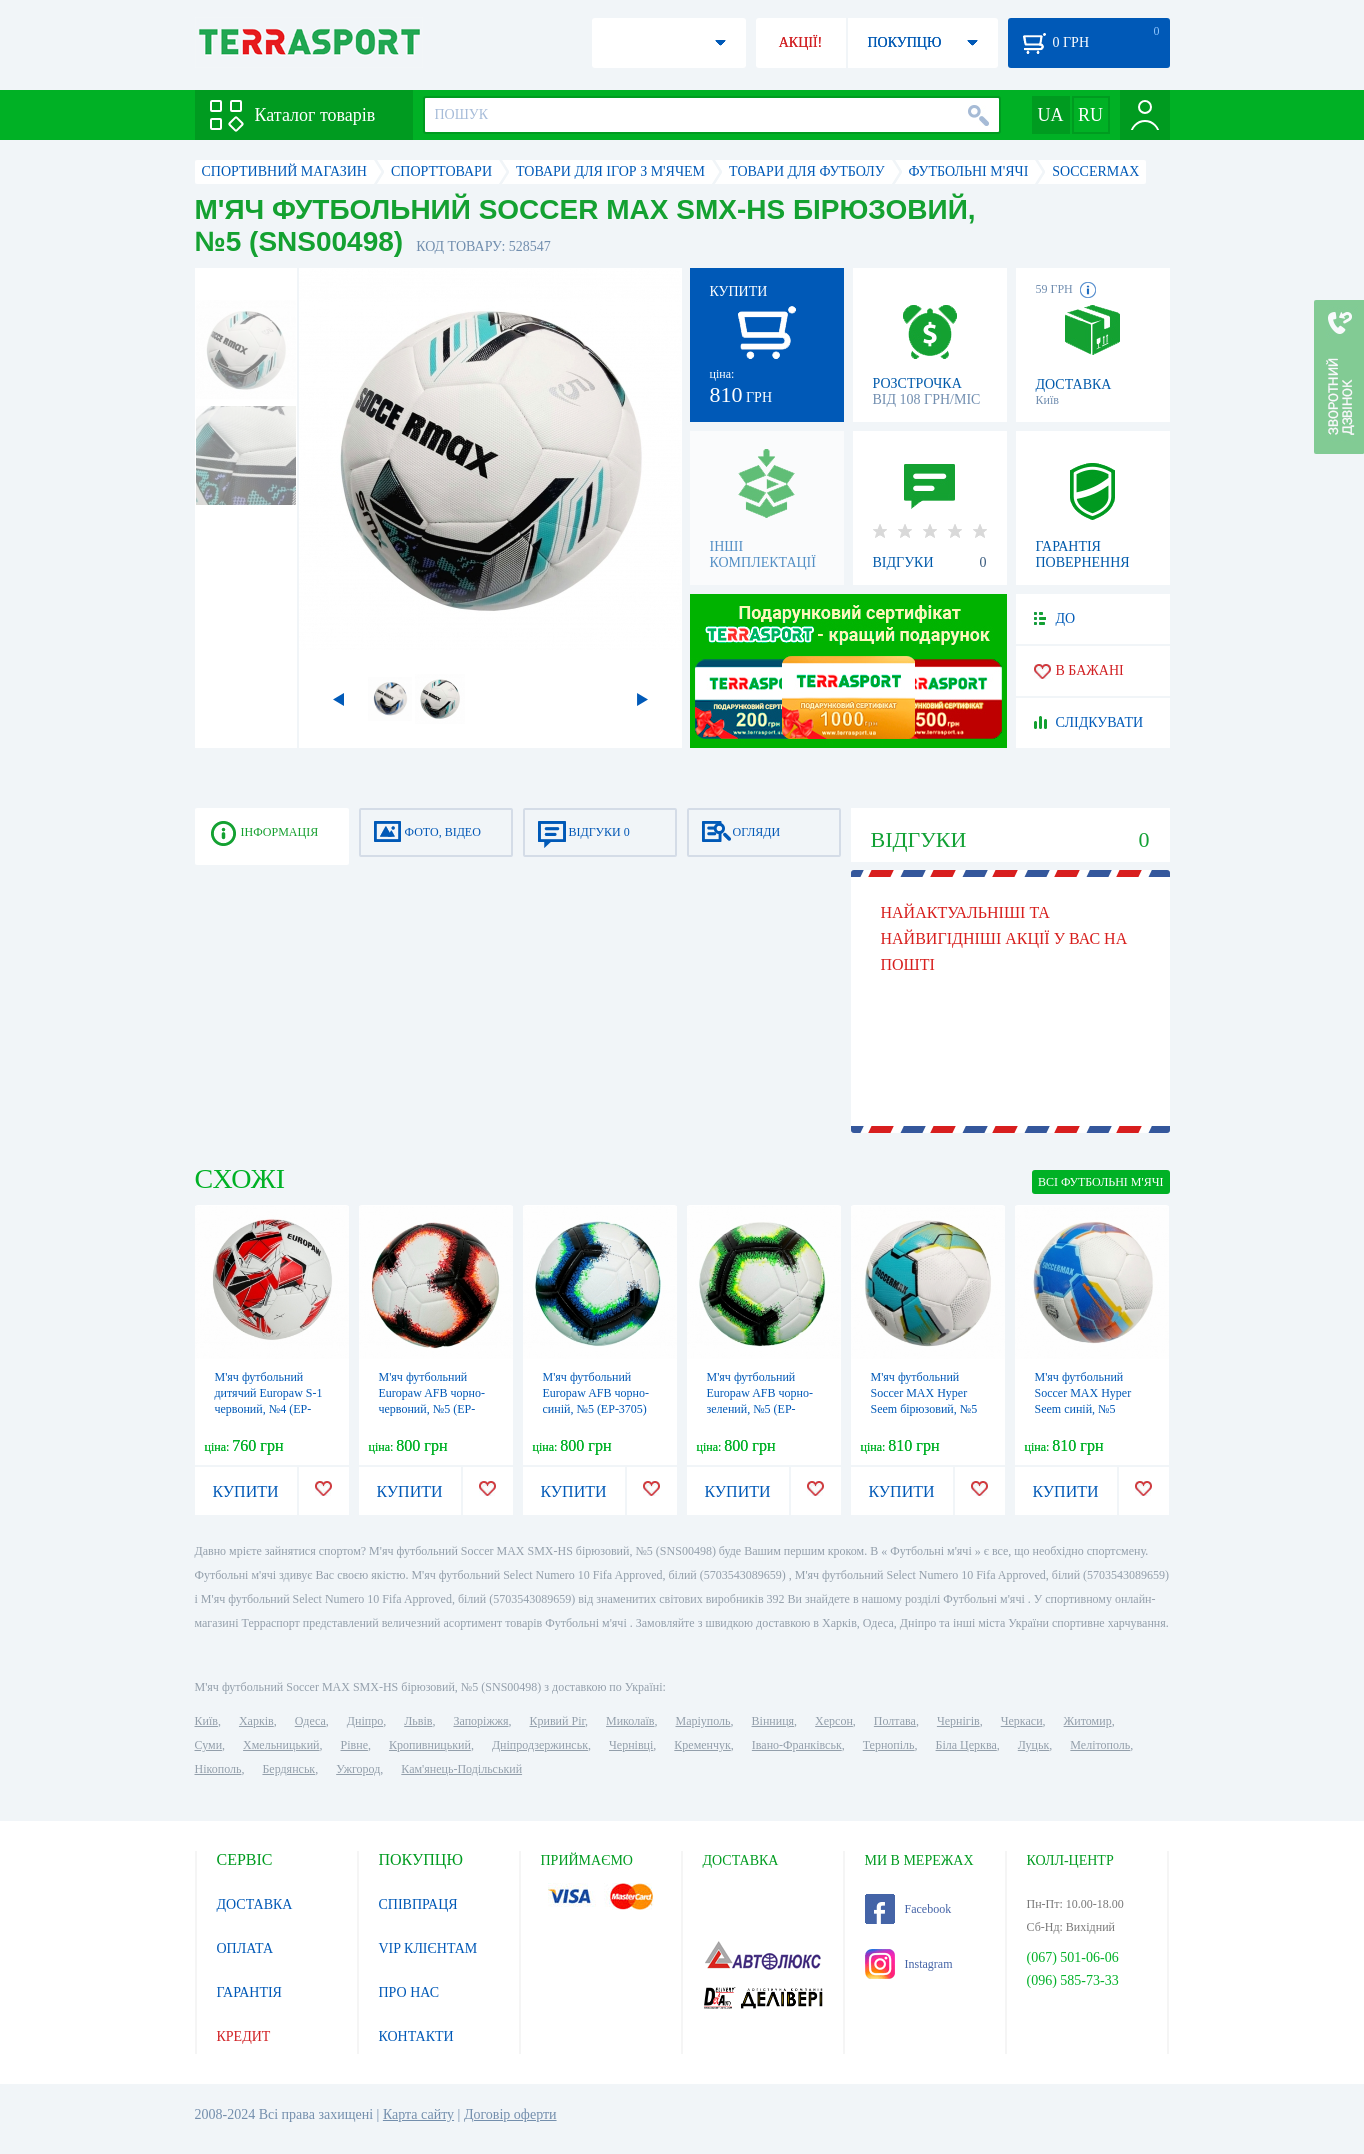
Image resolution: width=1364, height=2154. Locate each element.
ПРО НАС (409, 1992)
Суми (209, 1745)
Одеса (310, 1721)
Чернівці (631, 1745)
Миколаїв (630, 1721)
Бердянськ (288, 1769)
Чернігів (958, 1721)
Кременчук (702, 1745)
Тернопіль (889, 1745)
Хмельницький (281, 1745)
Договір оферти (510, 2114)
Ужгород (358, 1769)
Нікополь (218, 1769)
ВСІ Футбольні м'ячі (1101, 1182)
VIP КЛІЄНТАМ (428, 1948)
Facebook (908, 1909)
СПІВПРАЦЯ (418, 1904)
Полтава (895, 1721)
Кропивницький (430, 1745)
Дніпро (365, 1721)
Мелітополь (1100, 1745)
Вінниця (773, 1721)
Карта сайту (418, 2114)
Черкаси (1022, 1721)
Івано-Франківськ (797, 1745)
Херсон (834, 1721)
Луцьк (1034, 1745)
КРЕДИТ (244, 2036)
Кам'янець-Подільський (461, 1769)
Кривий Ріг (558, 1721)
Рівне (354, 1745)
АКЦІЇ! (801, 42)
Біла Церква (966, 1745)
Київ (206, 1721)
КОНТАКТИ (416, 2036)
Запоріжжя (480, 1721)
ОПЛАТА (245, 1948)
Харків (256, 1721)
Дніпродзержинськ (540, 1745)
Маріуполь (703, 1721)
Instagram (909, 1964)
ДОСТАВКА (255, 1904)
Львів (418, 1721)
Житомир (1088, 1721)
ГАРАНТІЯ (249, 1992)
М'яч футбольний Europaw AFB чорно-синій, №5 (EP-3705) (596, 1393)
